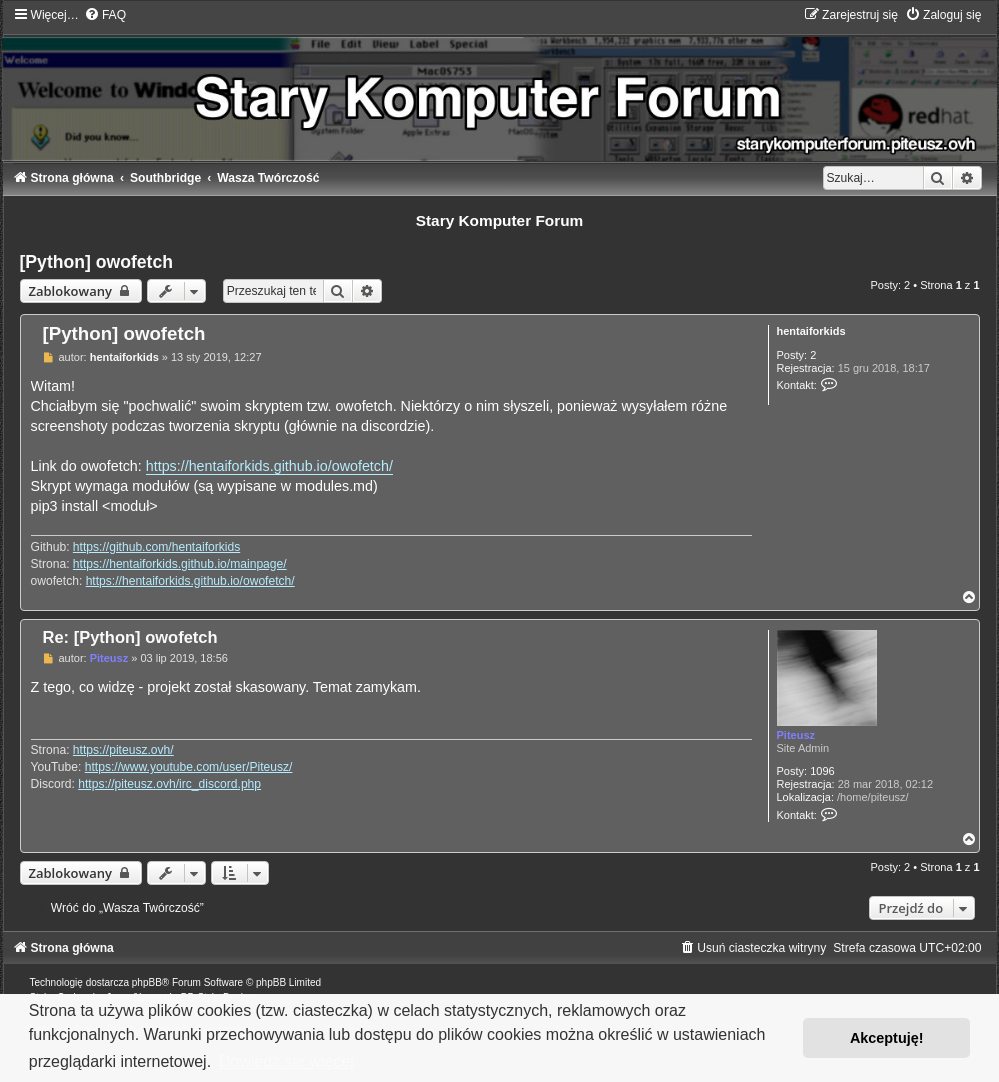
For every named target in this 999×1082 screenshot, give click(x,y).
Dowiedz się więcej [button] (286, 1061)
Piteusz (796, 735)
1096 (822, 771)
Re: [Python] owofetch (130, 637)
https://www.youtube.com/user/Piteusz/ (189, 767)
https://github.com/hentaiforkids (156, 547)
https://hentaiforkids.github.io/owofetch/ (269, 466)
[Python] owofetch (96, 262)
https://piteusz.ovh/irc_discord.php (169, 784)
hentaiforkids (811, 331)
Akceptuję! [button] (887, 1038)
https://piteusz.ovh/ (123, 750)
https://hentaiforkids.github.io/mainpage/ (180, 564)
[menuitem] (105, 15)
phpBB (147, 982)
